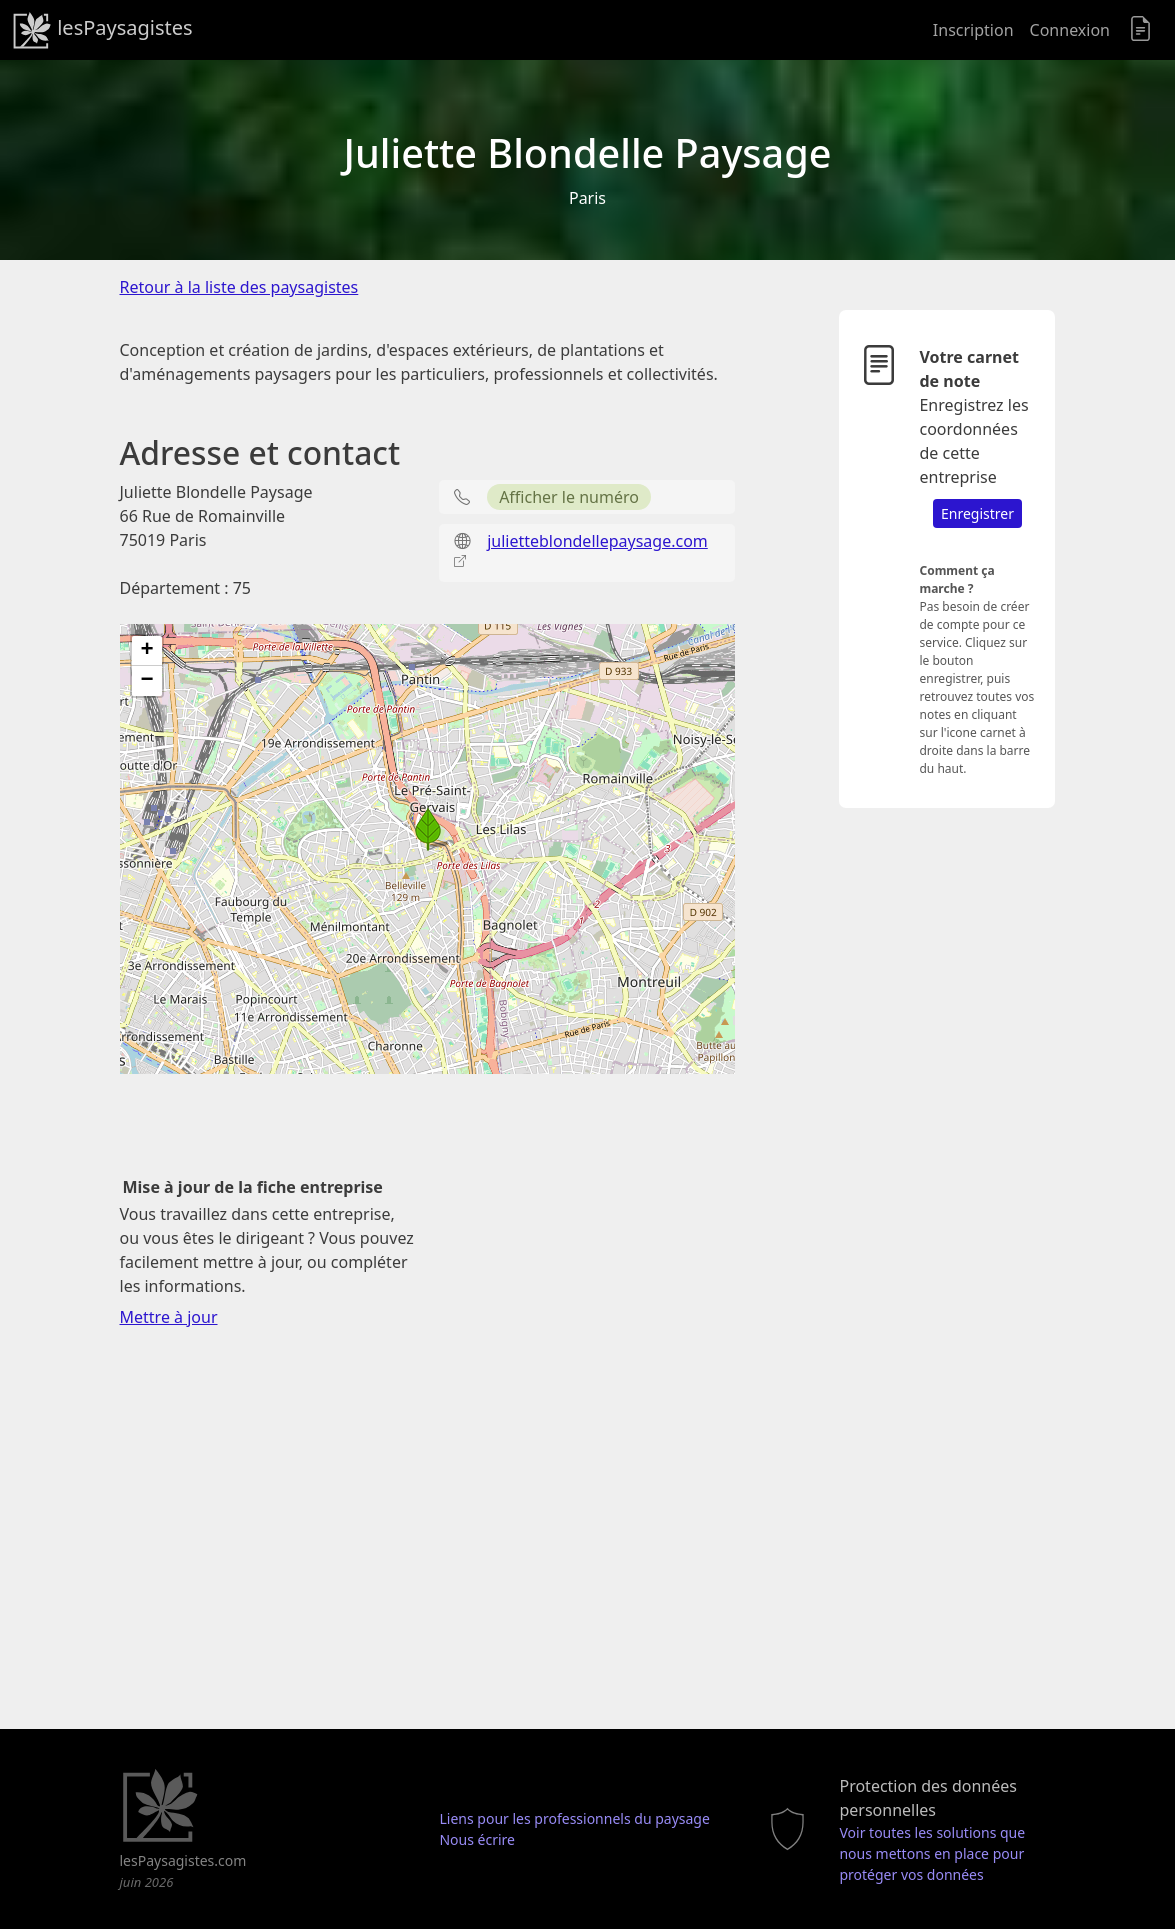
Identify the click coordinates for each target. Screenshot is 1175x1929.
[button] (428, 829)
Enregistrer (977, 513)
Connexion (1070, 30)
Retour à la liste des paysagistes (239, 287)
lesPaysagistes (102, 30)
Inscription (973, 30)
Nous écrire (477, 1839)
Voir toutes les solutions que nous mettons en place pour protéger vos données (932, 1853)
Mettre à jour (169, 1317)
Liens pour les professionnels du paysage (574, 1818)
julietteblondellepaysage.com (597, 541)
